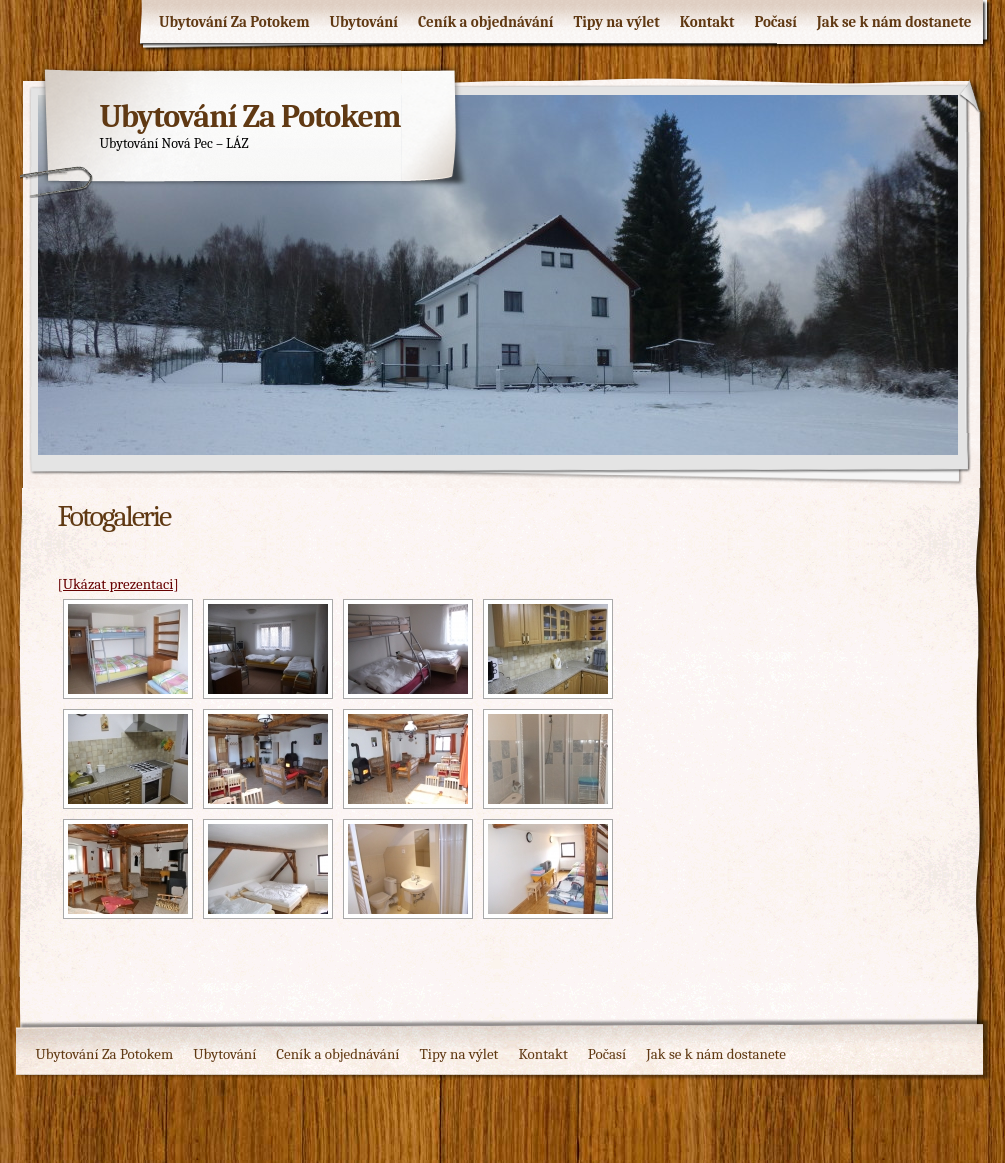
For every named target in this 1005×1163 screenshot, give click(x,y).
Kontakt (707, 22)
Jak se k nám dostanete (894, 22)
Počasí (775, 22)
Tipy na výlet (616, 22)
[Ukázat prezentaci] (118, 584)
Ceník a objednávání (486, 22)
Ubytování (364, 22)
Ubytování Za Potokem (234, 22)
